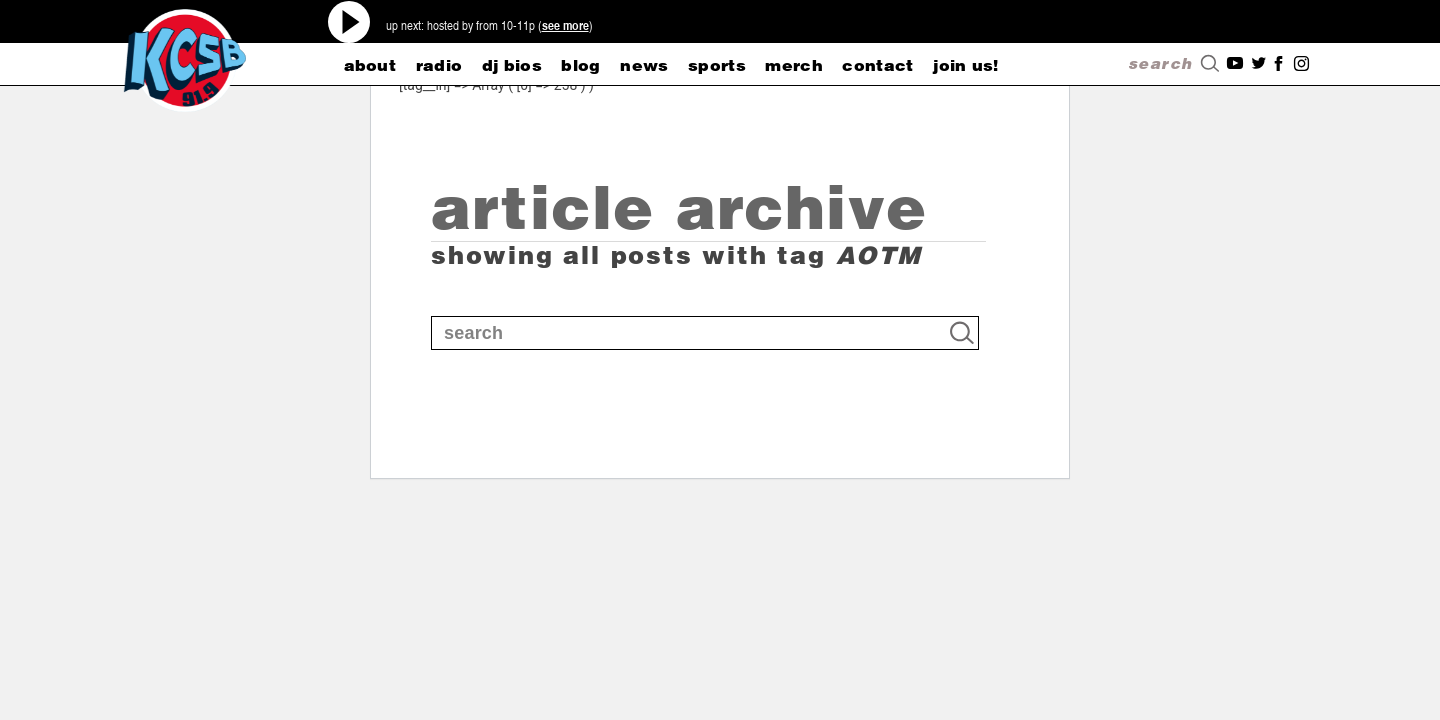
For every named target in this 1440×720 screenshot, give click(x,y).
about (370, 65)
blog (580, 65)
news (644, 65)
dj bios (512, 65)
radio (439, 65)
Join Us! (966, 65)
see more (565, 25)
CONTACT (877, 65)
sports (717, 65)
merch (794, 65)
